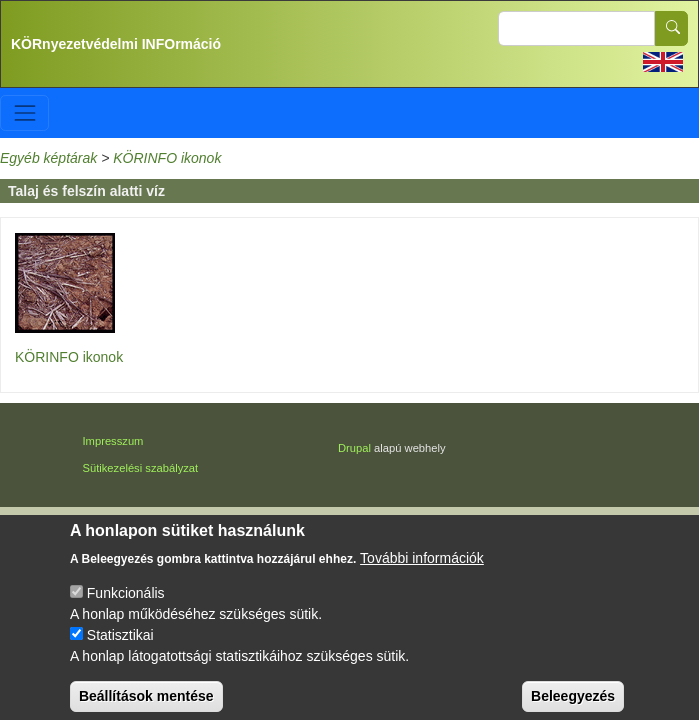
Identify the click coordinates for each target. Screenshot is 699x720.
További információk (422, 569)
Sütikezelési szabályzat (141, 468)
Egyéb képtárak (48, 158)
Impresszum (113, 441)
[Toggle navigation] (24, 112)
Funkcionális (126, 604)
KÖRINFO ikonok (167, 158)
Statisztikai (120, 646)
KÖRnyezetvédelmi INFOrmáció (116, 44)
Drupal (354, 448)
